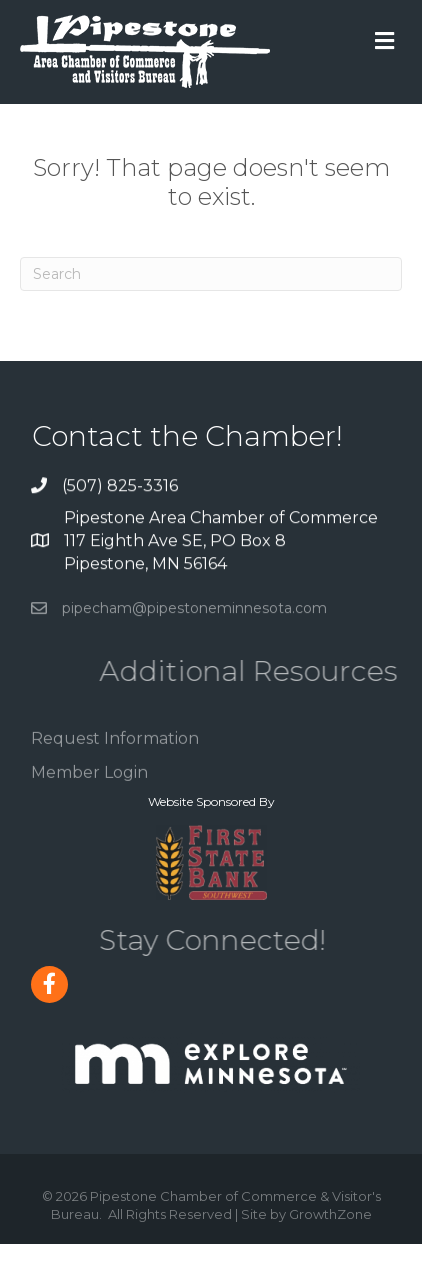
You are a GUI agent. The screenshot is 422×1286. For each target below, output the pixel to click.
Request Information (115, 751)
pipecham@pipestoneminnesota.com (194, 616)
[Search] (211, 274)
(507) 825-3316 (120, 486)
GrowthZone (330, 1214)
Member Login (89, 784)
